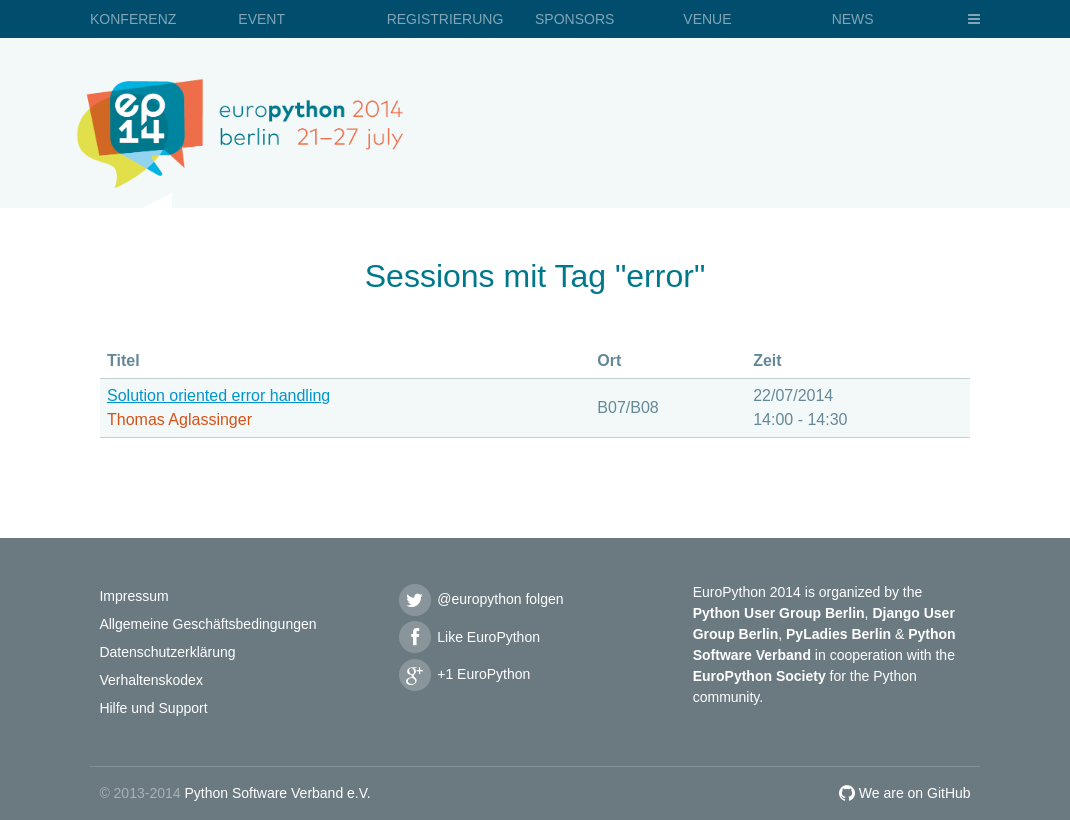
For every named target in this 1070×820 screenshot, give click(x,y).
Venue (707, 19)
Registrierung (445, 19)
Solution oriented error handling (218, 395)
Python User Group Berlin (779, 613)
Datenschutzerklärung (167, 652)
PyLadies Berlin (838, 634)
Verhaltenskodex (151, 680)
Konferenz (133, 19)
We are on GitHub (905, 793)
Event (261, 19)
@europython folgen (480, 599)
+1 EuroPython (463, 674)
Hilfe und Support (153, 708)
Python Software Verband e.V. (277, 793)
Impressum (133, 596)
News (853, 19)
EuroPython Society (759, 676)
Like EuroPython (468, 637)
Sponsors (574, 19)
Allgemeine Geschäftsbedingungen (207, 624)
